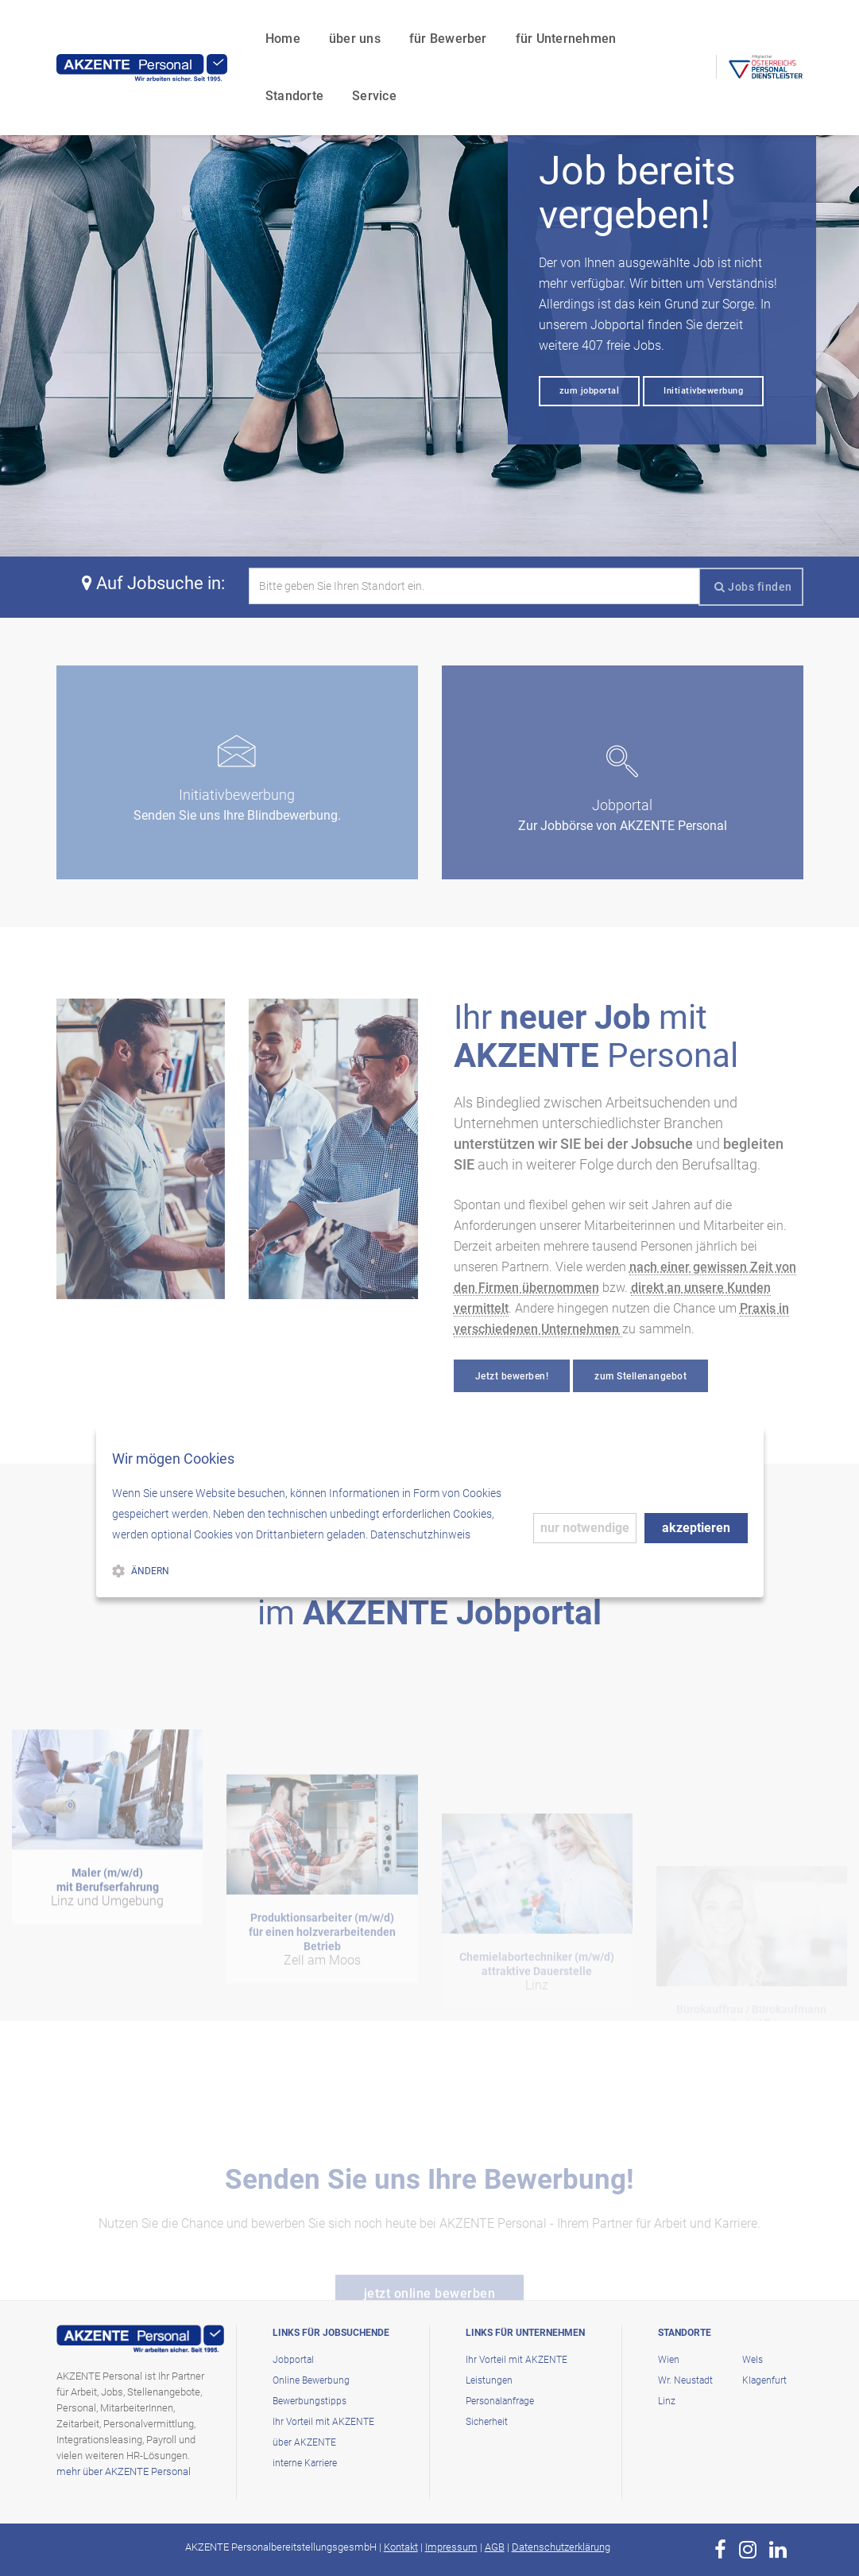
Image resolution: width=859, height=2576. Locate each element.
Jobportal (293, 2359)
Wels (752, 2359)
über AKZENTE (304, 2442)
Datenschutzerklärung (561, 2547)
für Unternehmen (494, 28)
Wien (668, 2359)
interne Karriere (305, 2463)
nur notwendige (584, 1527)
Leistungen (489, 2380)
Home (211, 28)
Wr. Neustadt (685, 2380)
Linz (666, 2401)
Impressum (451, 2547)
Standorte (603, 28)
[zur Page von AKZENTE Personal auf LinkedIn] (778, 2550)
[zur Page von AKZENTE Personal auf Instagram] (747, 2550)
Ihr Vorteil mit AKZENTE (323, 2421)
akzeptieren (696, 1527)
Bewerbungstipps (309, 2401)
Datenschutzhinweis (420, 1534)
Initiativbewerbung (703, 391)
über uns (283, 28)
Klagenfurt (764, 2380)
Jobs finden (753, 586)
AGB (495, 2547)
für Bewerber (377, 28)
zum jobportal (589, 391)
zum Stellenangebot (640, 1376)
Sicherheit (487, 2421)
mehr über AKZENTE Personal (123, 2471)
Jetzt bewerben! (512, 1376)
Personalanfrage (500, 2401)
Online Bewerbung (311, 2380)
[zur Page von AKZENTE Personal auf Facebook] (720, 2550)
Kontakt (401, 2547)
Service (216, 85)
